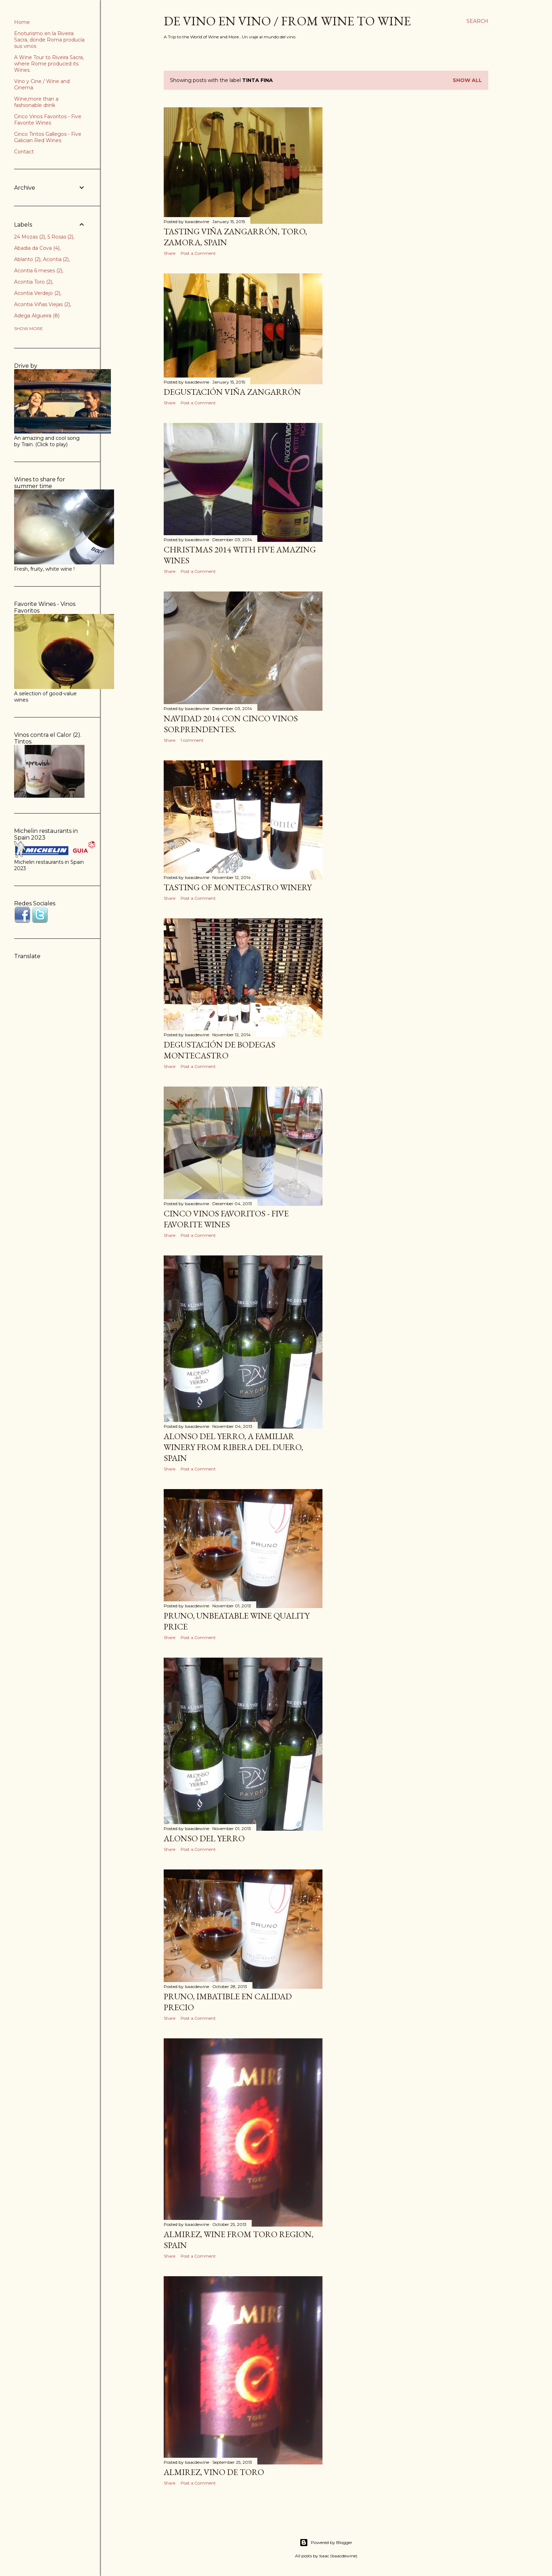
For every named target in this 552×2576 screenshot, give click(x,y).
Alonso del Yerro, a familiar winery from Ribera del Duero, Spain (233, 1447)
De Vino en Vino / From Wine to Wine (287, 21)
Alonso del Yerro (204, 1838)
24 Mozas (29, 237)
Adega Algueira (36, 315)
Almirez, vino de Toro (214, 2472)
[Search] (477, 21)
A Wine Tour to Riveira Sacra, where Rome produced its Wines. (49, 63)
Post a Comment (198, 253)
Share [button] (169, 253)
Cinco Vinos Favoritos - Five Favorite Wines (226, 1219)
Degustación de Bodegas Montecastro (219, 1050)
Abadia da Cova (36, 248)
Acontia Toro (33, 282)
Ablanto (27, 259)
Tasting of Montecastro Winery (238, 887)
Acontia (56, 259)
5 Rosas (61, 237)
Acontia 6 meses (38, 270)
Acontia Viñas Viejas (42, 304)
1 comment (192, 740)
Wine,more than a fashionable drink (36, 102)
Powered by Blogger (326, 2542)
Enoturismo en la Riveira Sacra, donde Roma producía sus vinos (49, 39)
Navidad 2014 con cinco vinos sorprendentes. (231, 724)
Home (22, 22)
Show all (467, 80)
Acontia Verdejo (37, 293)
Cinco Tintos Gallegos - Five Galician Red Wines (47, 137)
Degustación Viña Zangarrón (232, 391)
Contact (24, 151)
